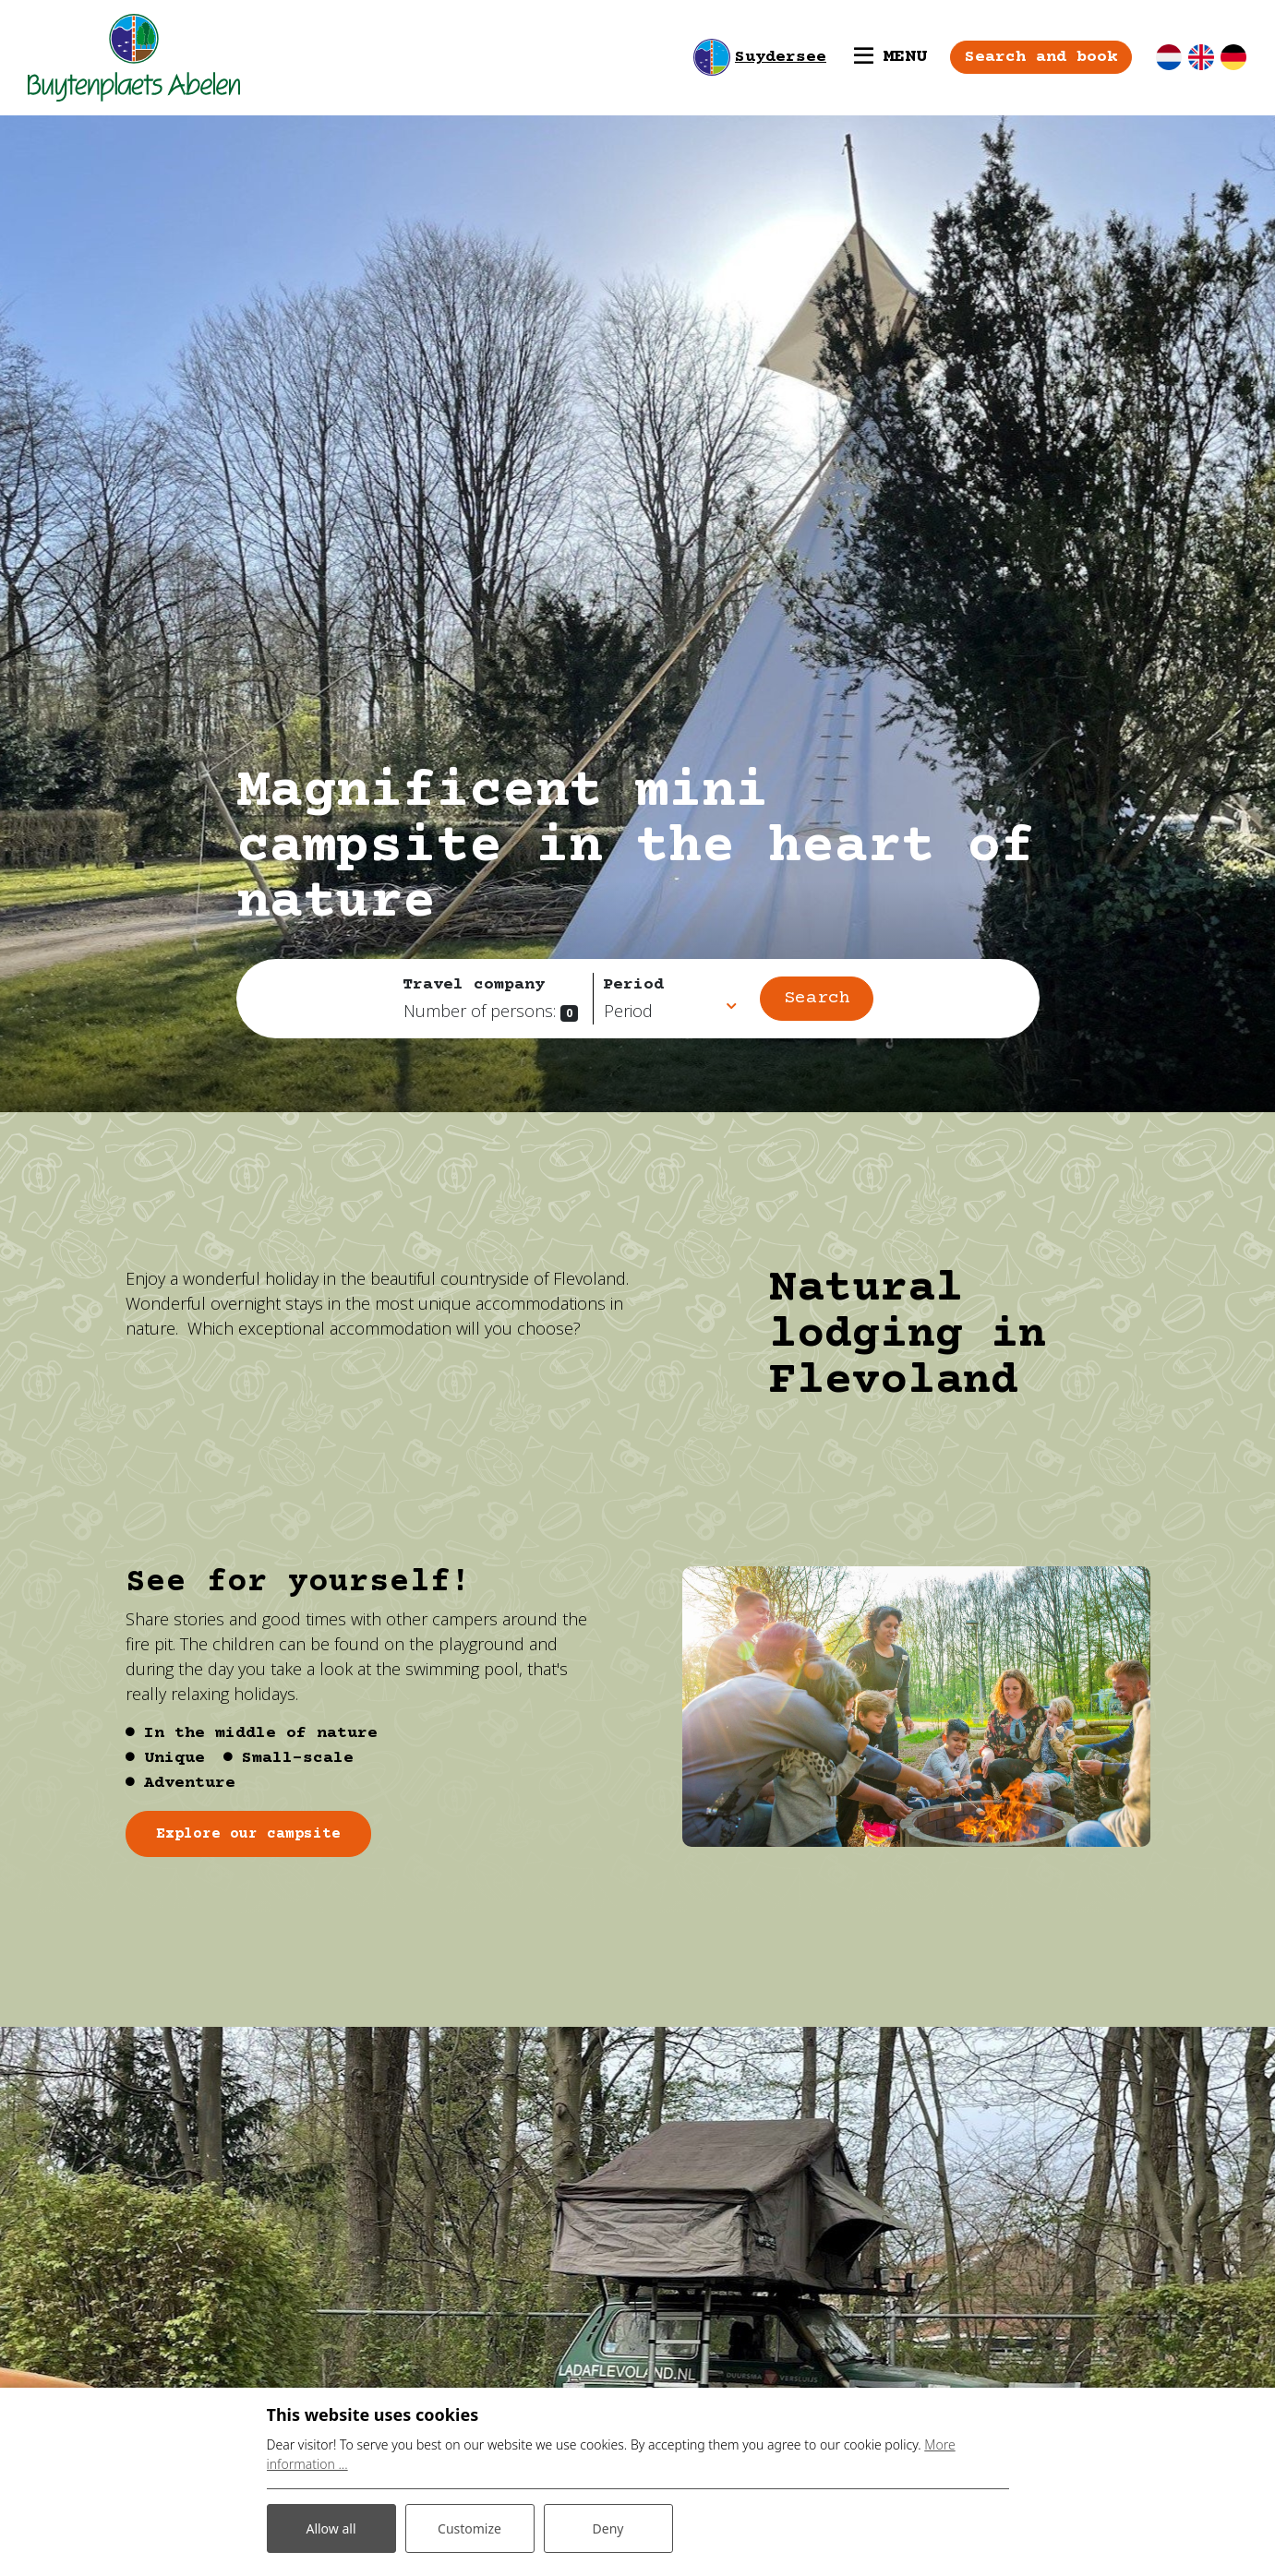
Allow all (330, 2528)
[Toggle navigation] (890, 57)
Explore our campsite (248, 1834)
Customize (469, 2528)
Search (817, 998)
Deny (608, 2528)
